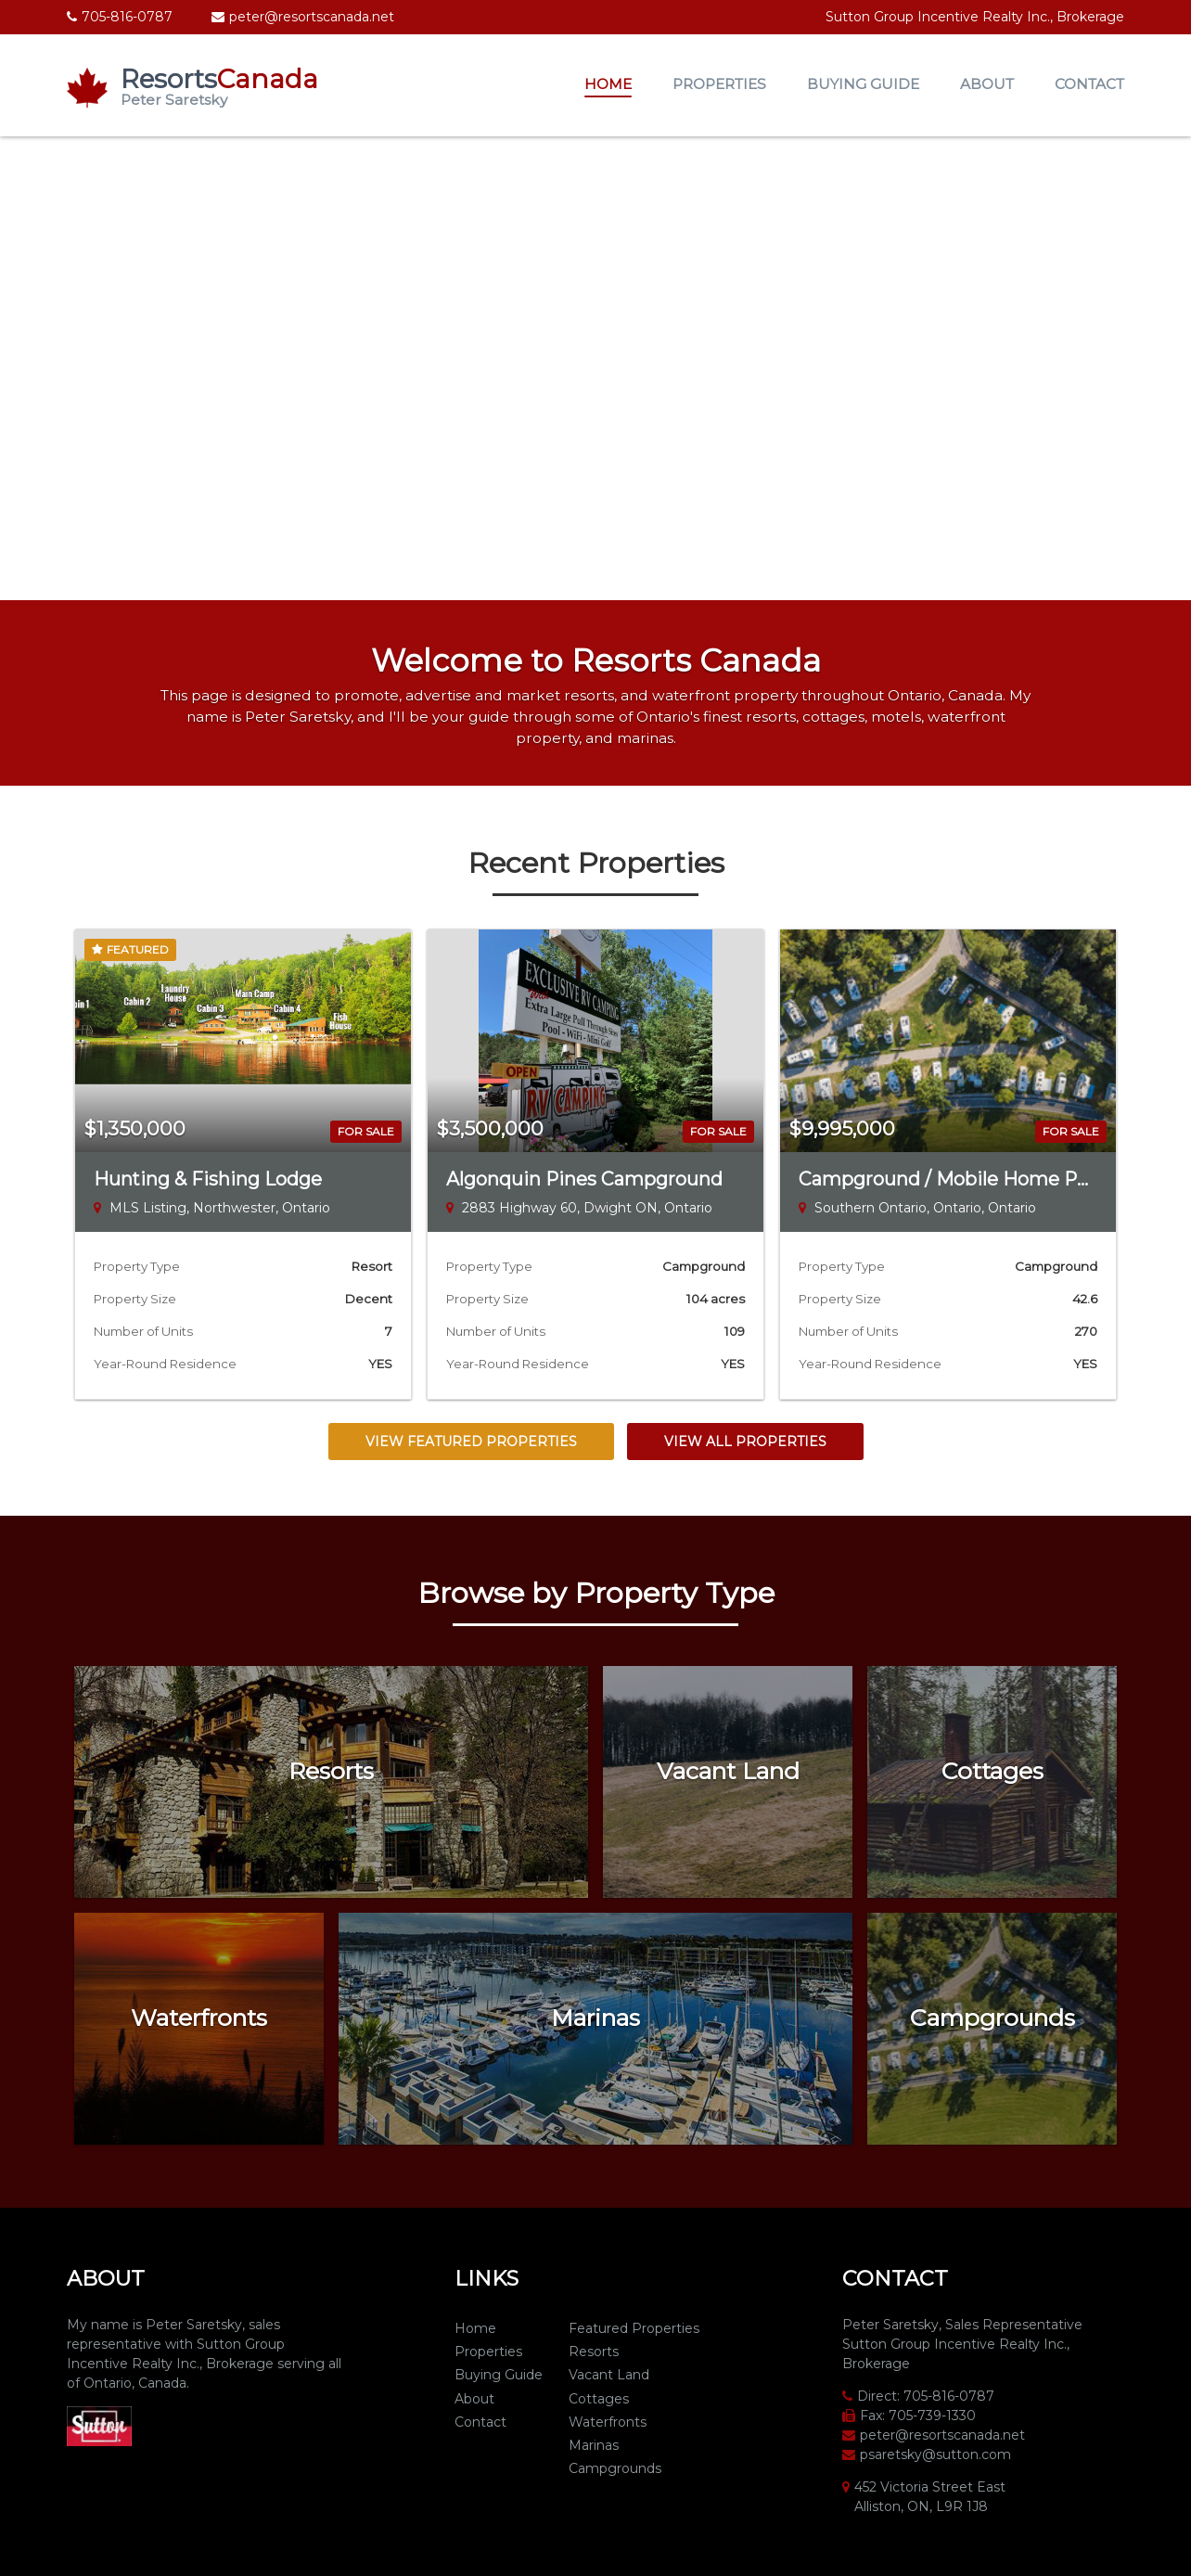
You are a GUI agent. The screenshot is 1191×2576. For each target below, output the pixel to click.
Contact (1089, 84)
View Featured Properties (471, 1441)
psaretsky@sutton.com (935, 2454)
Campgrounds (615, 2468)
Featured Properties (634, 2328)
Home (608, 84)
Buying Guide (863, 84)
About (987, 84)
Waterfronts (608, 2422)
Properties (719, 84)
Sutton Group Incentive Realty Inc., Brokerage (975, 16)
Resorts (594, 2351)
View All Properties (745, 1441)
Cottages (599, 2398)
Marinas (594, 2445)
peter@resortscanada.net (311, 16)
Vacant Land (609, 2374)
